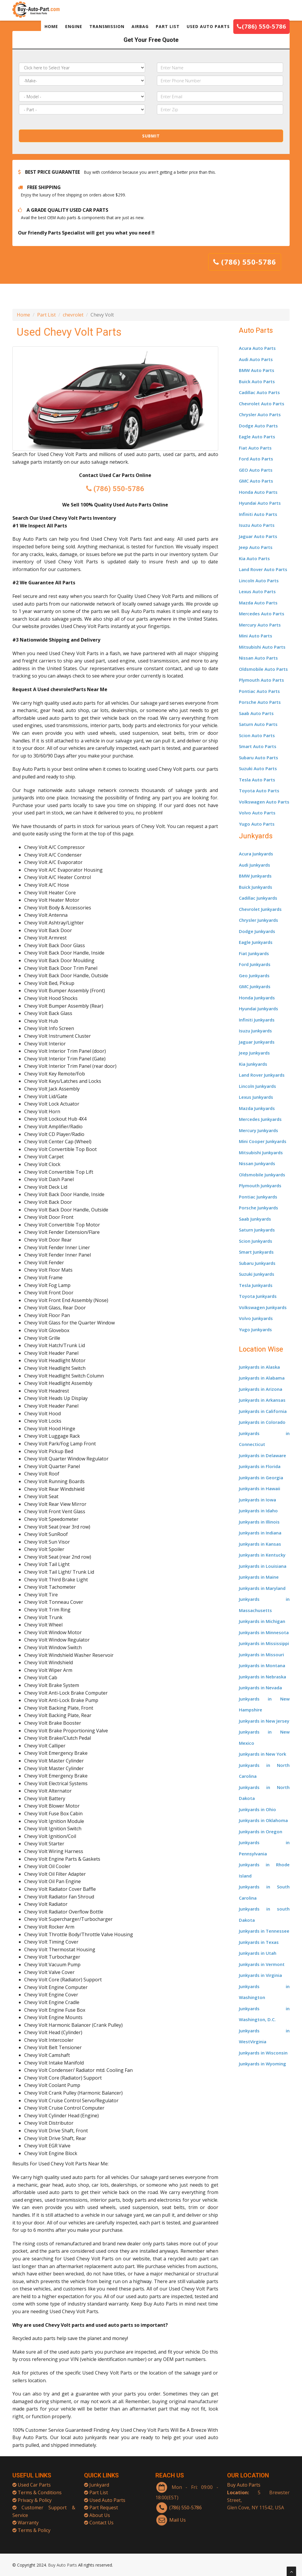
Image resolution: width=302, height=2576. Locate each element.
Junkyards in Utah (257, 1953)
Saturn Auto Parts (258, 724)
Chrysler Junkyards (258, 920)
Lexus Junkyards (256, 1097)
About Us (99, 2509)
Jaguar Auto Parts (258, 536)
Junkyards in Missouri (261, 1654)
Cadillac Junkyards (258, 898)
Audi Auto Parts (256, 359)
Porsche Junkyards (258, 1208)
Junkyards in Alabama (262, 1378)
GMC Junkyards (254, 986)
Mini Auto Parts (255, 636)
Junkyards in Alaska (259, 1367)
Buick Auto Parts (257, 381)
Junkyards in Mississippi (264, 1643)
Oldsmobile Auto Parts (263, 669)
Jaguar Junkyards (257, 1042)
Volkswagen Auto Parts (264, 802)
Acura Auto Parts (257, 348)
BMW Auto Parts (256, 370)
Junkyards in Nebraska (262, 1677)
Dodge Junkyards (257, 931)
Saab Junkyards (255, 1219)
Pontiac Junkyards (258, 1197)
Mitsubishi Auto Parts (262, 647)
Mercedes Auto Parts (261, 613)
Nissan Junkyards (257, 1163)
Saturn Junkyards (257, 1230)
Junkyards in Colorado (262, 1422)
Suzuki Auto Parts (258, 768)
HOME (51, 26)
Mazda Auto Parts (258, 603)
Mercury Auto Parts (260, 625)
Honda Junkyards (257, 998)
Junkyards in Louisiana (262, 1566)
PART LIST (168, 26)
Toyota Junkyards (258, 1296)
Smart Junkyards (256, 1252)
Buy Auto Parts (243, 2479)
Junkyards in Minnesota (264, 1632)
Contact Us (101, 2517)
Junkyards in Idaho (258, 1511)
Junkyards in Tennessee (264, 1931)
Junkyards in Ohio (257, 1809)
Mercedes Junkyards (260, 1119)
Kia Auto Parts (254, 558)
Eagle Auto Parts (257, 437)
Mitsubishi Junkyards (261, 1152)
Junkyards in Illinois (259, 1522)
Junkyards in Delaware (262, 1455)
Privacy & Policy (35, 2494)
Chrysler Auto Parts (260, 414)
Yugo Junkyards (255, 1329)
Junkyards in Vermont (262, 1964)
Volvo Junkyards (256, 1318)
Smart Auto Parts (257, 746)
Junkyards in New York (262, 1754)
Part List (46, 314)
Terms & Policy (34, 2524)
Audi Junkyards (254, 865)
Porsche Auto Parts (260, 702)
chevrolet (73, 314)
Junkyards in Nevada (260, 1687)
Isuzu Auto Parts (257, 525)
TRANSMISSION (106, 26)
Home (23, 314)
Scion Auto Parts (257, 735)
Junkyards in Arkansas (262, 1400)
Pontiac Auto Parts (259, 691)
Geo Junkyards (254, 975)
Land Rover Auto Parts (263, 569)
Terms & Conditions (40, 2486)
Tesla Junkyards (256, 1285)
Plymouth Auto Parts (261, 680)
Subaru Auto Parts (258, 757)
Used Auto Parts (107, 2494)
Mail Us (177, 2514)
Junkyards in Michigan (262, 1621)
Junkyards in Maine (259, 1577)
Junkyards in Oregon (260, 1831)
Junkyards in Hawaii (259, 1488)
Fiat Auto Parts (255, 448)
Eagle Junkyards (256, 942)
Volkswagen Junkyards (263, 1307)
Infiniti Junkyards (257, 1020)
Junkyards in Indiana (260, 1533)
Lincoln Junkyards (257, 1086)
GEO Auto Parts (256, 470)
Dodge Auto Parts (258, 426)
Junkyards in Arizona (260, 1389)
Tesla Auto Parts (257, 780)
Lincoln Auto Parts (259, 580)
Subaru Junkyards (257, 1263)
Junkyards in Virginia (260, 1975)
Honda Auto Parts (258, 492)
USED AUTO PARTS (208, 26)
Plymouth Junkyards (260, 1185)
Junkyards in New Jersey (264, 1721)
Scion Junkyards (255, 1241)
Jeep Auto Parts (256, 547)
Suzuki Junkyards (256, 1274)
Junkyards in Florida (259, 1466)
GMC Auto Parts (256, 481)
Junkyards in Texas (259, 1942)
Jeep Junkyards (254, 1053)
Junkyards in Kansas (260, 1544)
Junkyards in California (263, 1411)
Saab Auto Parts (256, 713)
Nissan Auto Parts (258, 658)
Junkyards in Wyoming (262, 2064)
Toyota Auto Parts (259, 790)
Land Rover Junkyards (262, 1075)
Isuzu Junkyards (255, 1031)
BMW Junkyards (255, 876)
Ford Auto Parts (256, 459)
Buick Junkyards (255, 887)
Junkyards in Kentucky (262, 1555)
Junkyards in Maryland (262, 1588)
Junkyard (99, 2479)
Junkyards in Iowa (257, 1500)
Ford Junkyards (254, 964)
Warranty (28, 2517)
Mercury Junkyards (258, 1130)
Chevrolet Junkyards (260, 909)
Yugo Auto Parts (257, 824)
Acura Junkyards (256, 854)
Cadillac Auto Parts (259, 392)
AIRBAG (140, 26)
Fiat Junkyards (254, 953)
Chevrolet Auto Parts (261, 403)
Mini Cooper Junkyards (262, 1141)
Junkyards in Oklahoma (263, 1820)
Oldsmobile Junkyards (262, 1175)
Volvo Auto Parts (257, 813)
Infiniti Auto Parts (258, 514)
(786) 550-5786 (261, 26)
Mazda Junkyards (257, 1108)
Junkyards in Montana (262, 1665)
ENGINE (73, 26)
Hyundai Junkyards (258, 1008)
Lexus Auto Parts (257, 591)
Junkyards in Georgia (261, 1477)
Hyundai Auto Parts (260, 503)
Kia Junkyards (253, 1064)
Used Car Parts (34, 2479)
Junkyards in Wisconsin (263, 2053)
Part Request (103, 2502)
